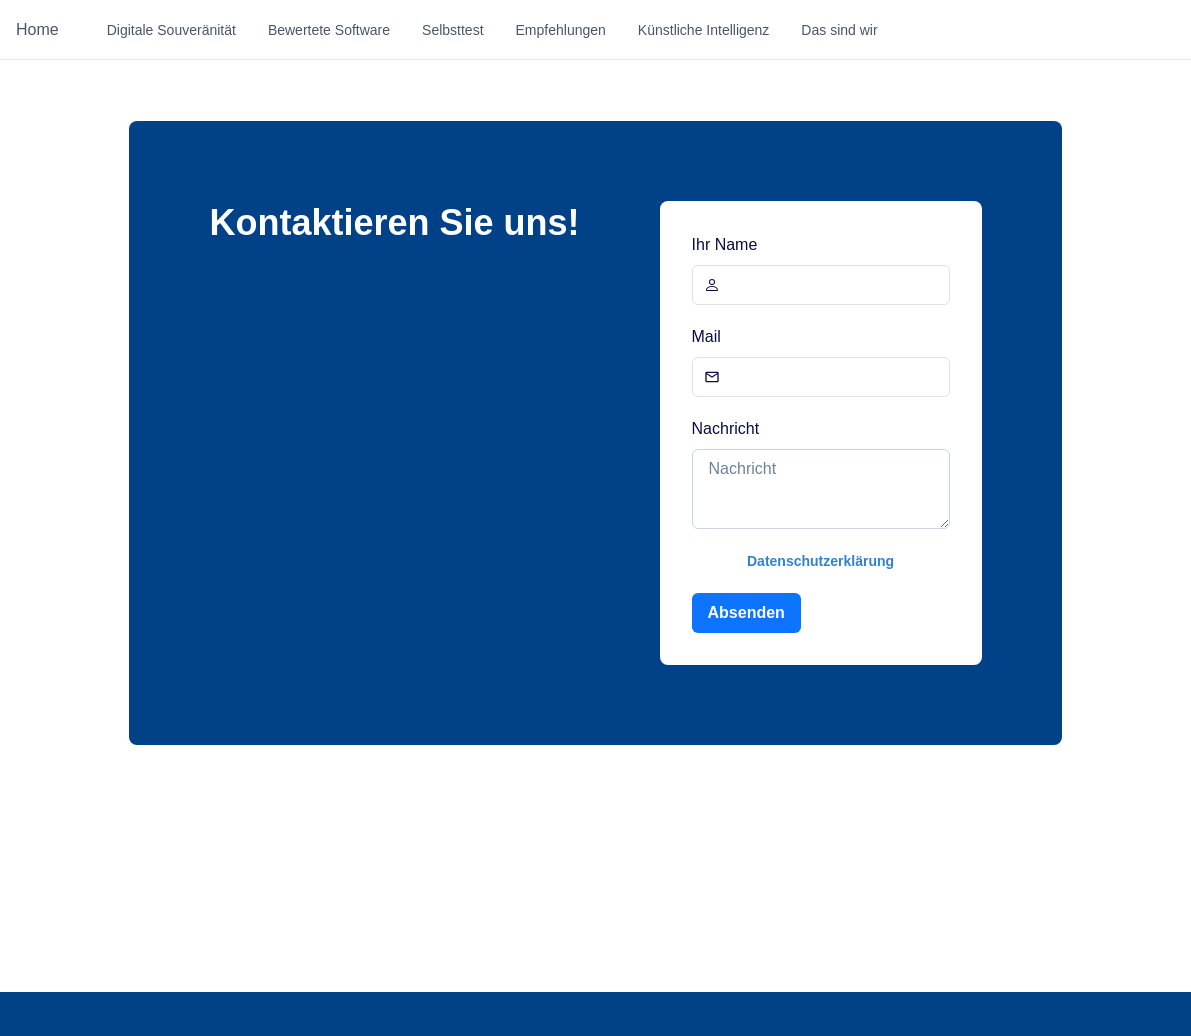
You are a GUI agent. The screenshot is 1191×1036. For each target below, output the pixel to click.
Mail (706, 336)
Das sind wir (839, 30)
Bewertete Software (329, 30)
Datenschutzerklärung (820, 561)
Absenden (746, 612)
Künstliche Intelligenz (704, 30)
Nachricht (726, 428)
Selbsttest (452, 30)
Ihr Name (725, 244)
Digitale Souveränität (171, 30)
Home (37, 29)
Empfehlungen (561, 30)
